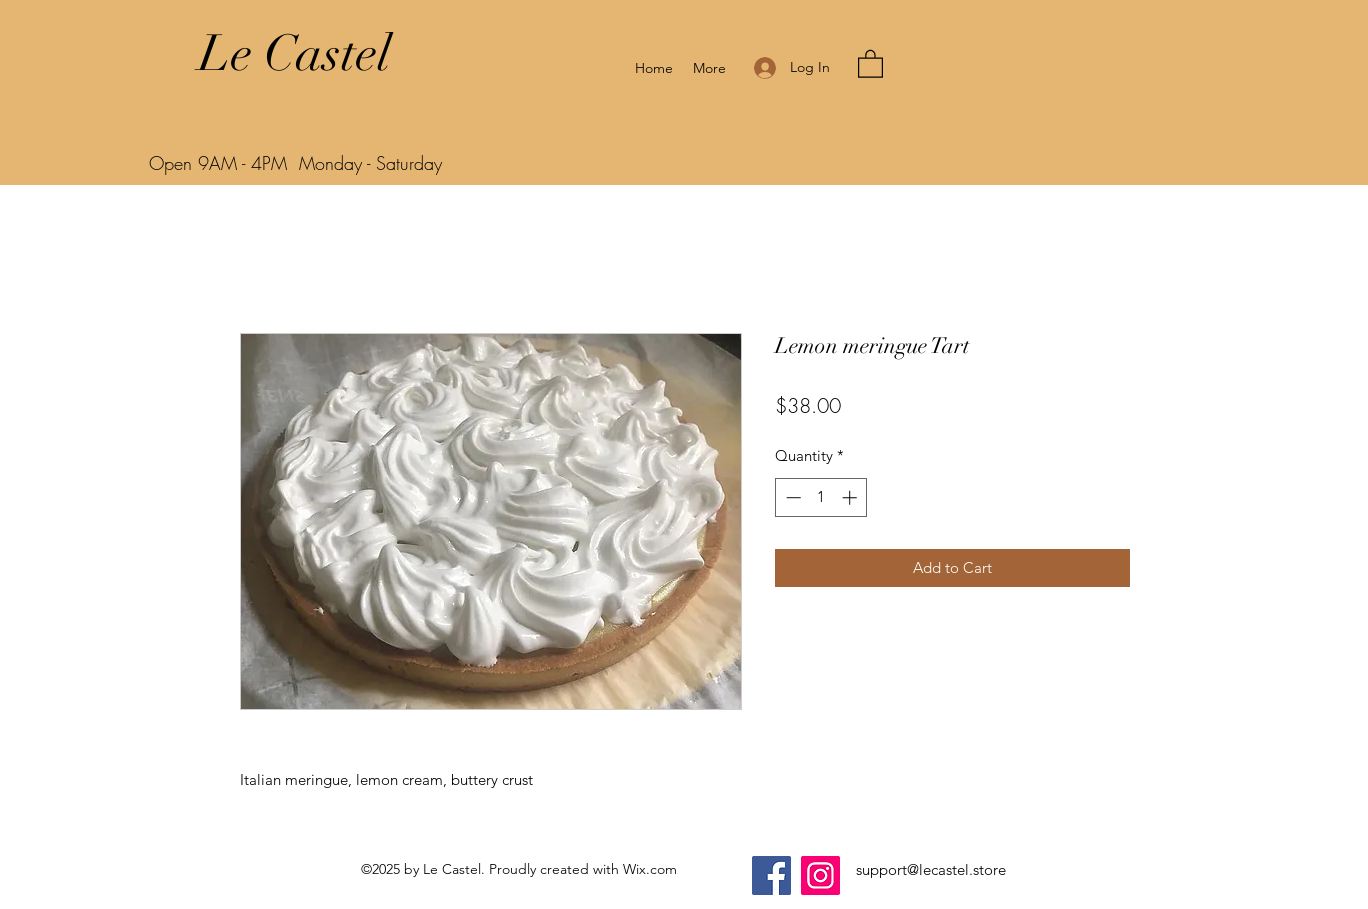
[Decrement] (791, 497)
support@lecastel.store (931, 869)
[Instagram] (820, 875)
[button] (870, 63)
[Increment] (851, 497)
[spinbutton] (821, 497)
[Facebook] (771, 875)
